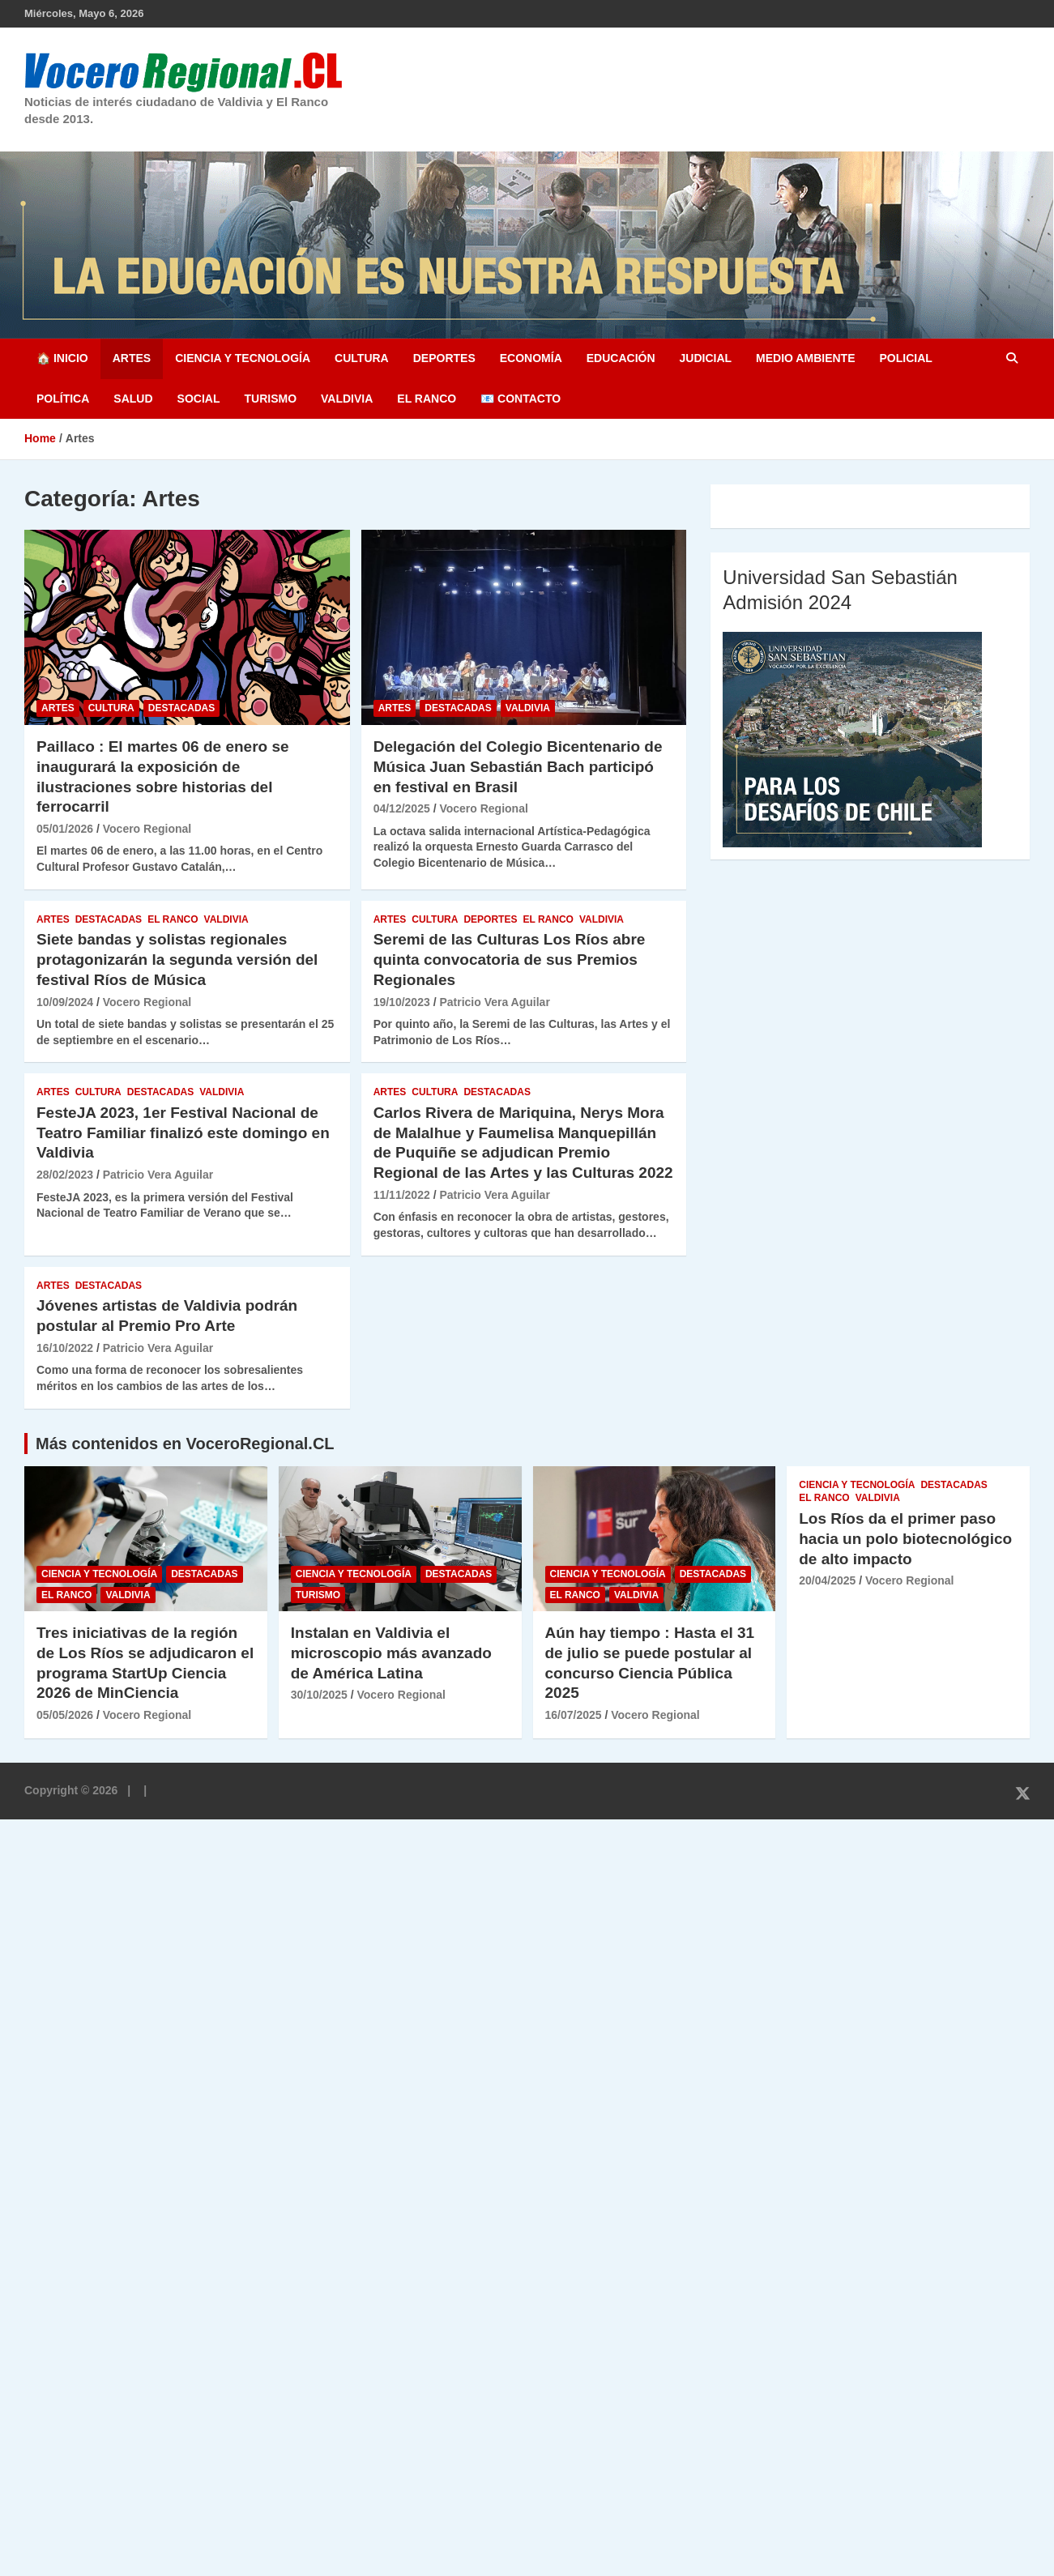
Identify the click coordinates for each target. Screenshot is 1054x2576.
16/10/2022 (64, 1347)
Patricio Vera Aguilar (494, 1002)
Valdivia (347, 398)
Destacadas (181, 708)
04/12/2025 (401, 808)
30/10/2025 (319, 1694)
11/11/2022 (401, 1194)
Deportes (444, 358)
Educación (621, 358)
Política (62, 398)
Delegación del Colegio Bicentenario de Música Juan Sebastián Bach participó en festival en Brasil (518, 766)
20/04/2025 (827, 1580)
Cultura (362, 358)
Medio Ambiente (805, 358)
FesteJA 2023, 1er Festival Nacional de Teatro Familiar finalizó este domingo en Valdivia (183, 1132)
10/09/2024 (64, 1002)
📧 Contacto (520, 398)
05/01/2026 (64, 828)
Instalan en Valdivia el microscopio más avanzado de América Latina (391, 1652)
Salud (132, 398)
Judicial (706, 358)
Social (198, 398)
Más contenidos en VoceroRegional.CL (185, 1443)
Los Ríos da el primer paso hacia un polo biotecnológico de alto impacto (905, 1538)
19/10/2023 (401, 1002)
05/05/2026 (64, 1714)
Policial (905, 358)
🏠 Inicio (62, 358)
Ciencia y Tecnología (242, 358)
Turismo (270, 398)
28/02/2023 (64, 1174)
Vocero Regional (147, 828)
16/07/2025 (573, 1714)
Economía (531, 358)
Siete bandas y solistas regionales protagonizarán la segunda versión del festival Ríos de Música (177, 959)
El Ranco (426, 398)
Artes (132, 358)
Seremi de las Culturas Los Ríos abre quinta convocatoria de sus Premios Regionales (509, 959)
